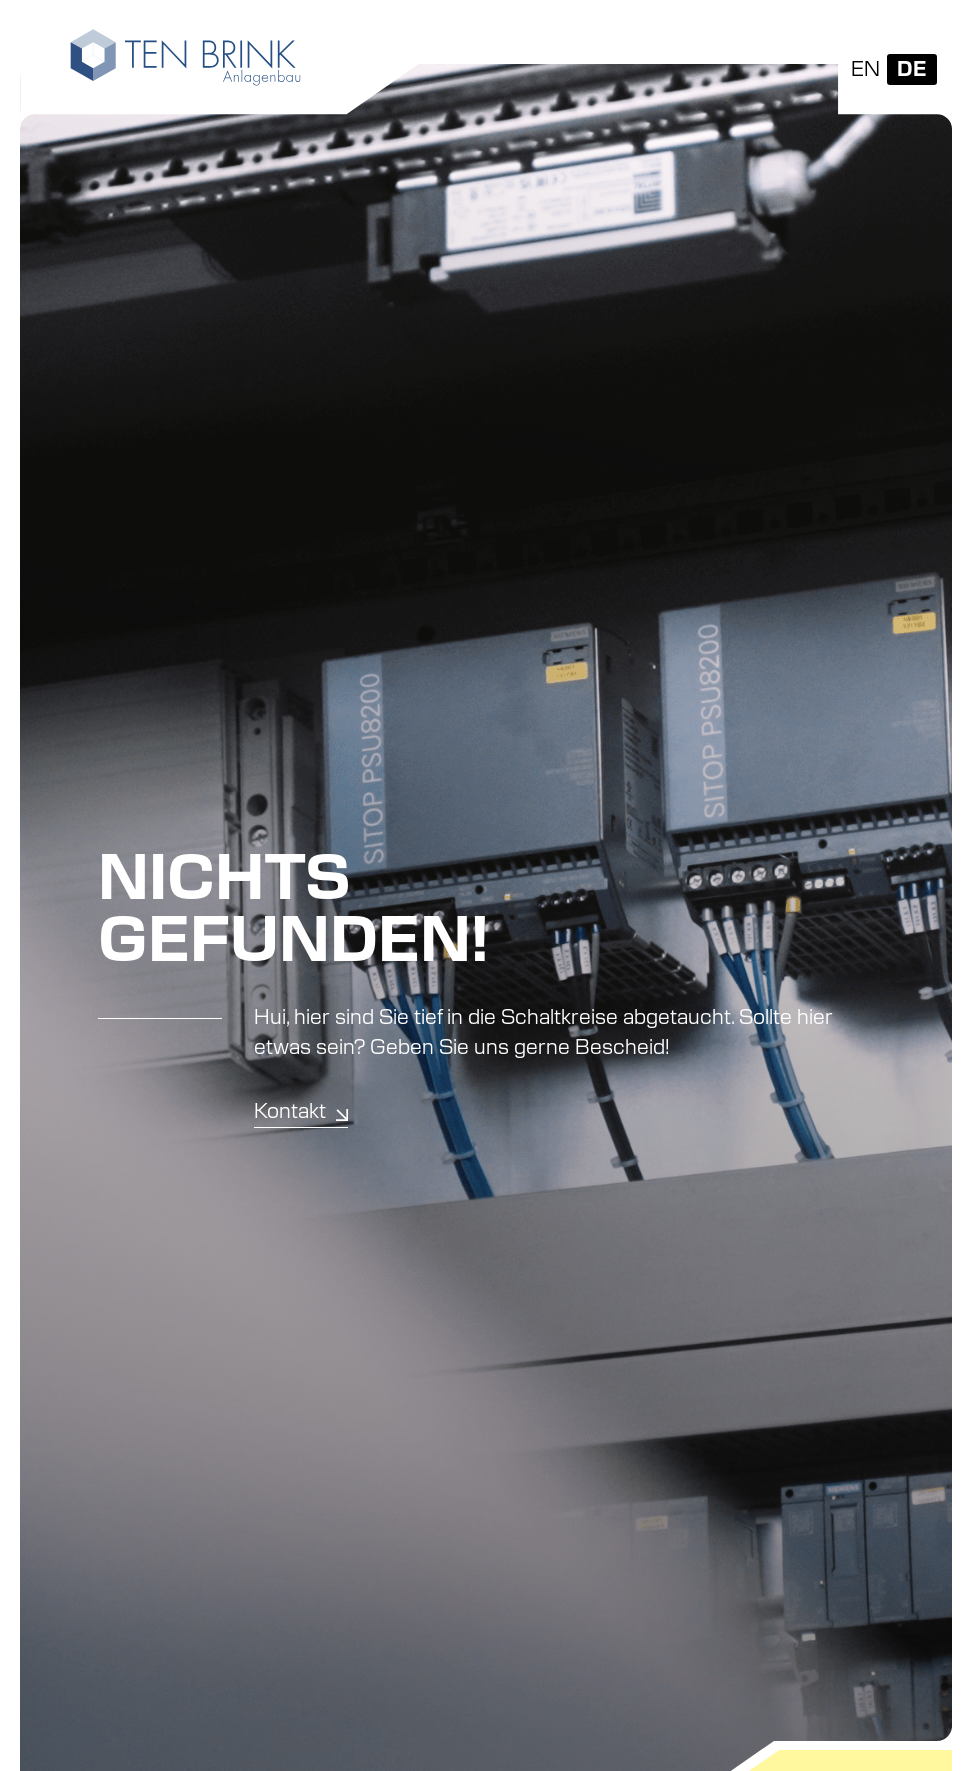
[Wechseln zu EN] (865, 69)
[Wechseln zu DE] (912, 69)
